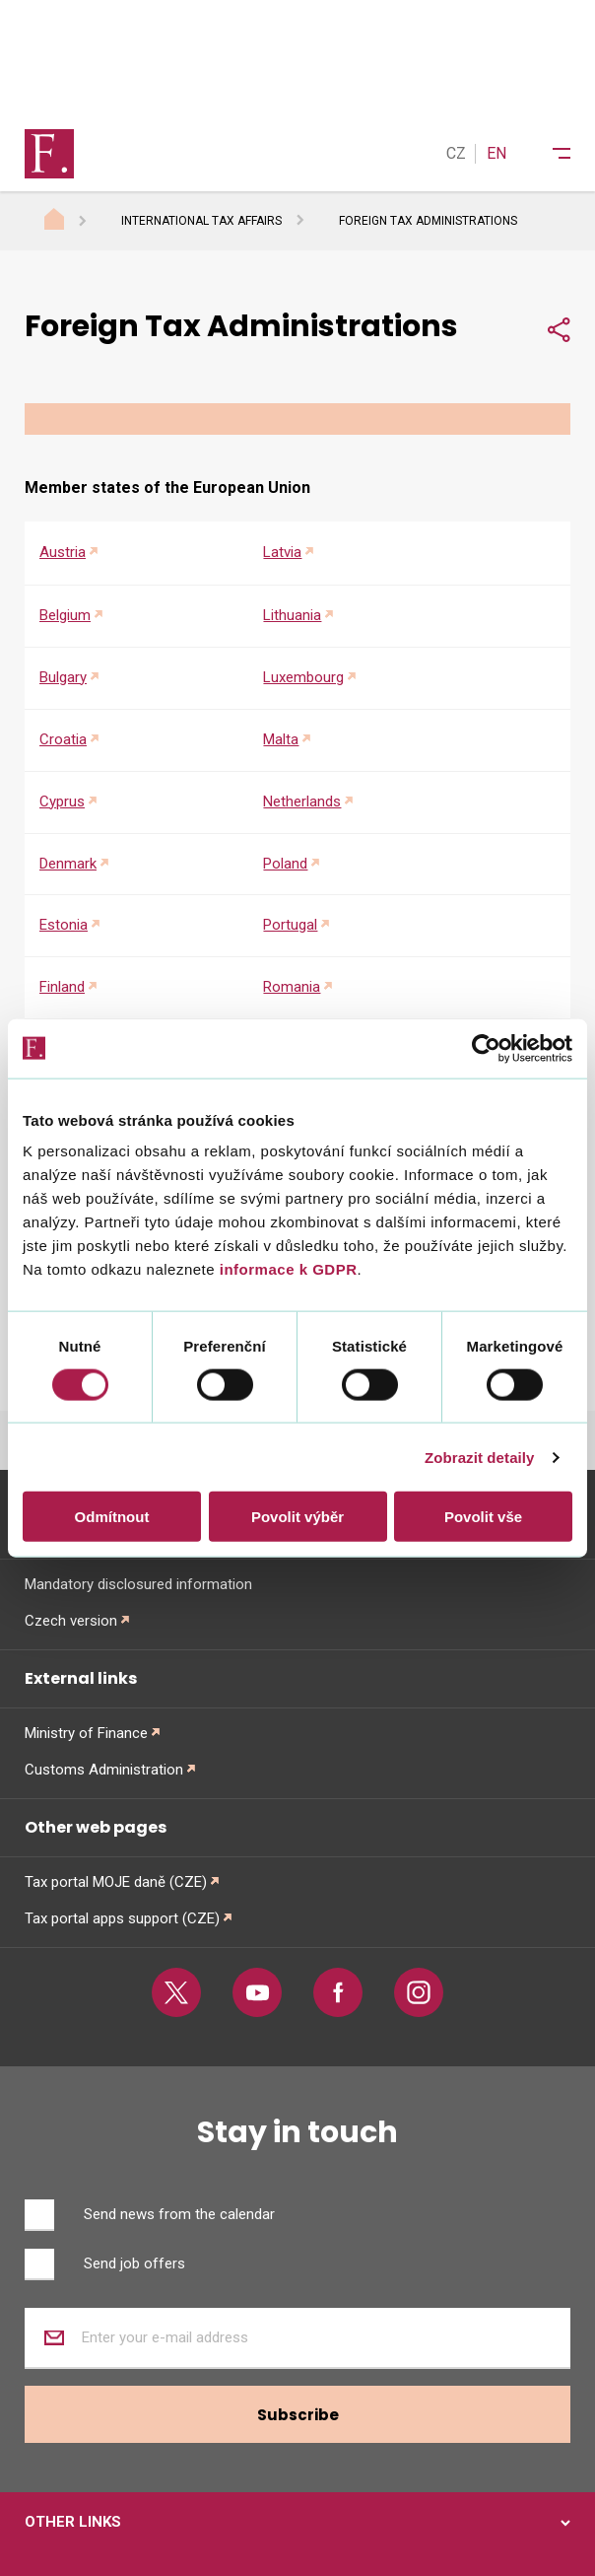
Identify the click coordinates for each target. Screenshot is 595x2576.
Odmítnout (112, 1516)
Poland (285, 863)
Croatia (63, 739)
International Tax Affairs (201, 221)
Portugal (290, 925)
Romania (291, 987)
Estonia (63, 925)
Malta (280, 739)
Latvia (282, 552)
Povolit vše (483, 1516)
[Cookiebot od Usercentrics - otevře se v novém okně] (486, 1048)
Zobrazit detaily (480, 1456)
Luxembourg (303, 677)
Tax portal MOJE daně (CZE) (116, 1882)
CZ (456, 153)
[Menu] (548, 153)
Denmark (68, 863)
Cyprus (62, 801)
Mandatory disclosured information (138, 1584)
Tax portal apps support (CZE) (122, 1918)
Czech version (71, 1621)
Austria (62, 552)
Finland (62, 987)
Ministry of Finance (86, 1733)
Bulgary (63, 677)
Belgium (65, 615)
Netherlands (302, 801)
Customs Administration (104, 1769)
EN (496, 153)
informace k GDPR (286, 1269)
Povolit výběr (297, 1516)
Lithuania (292, 615)
